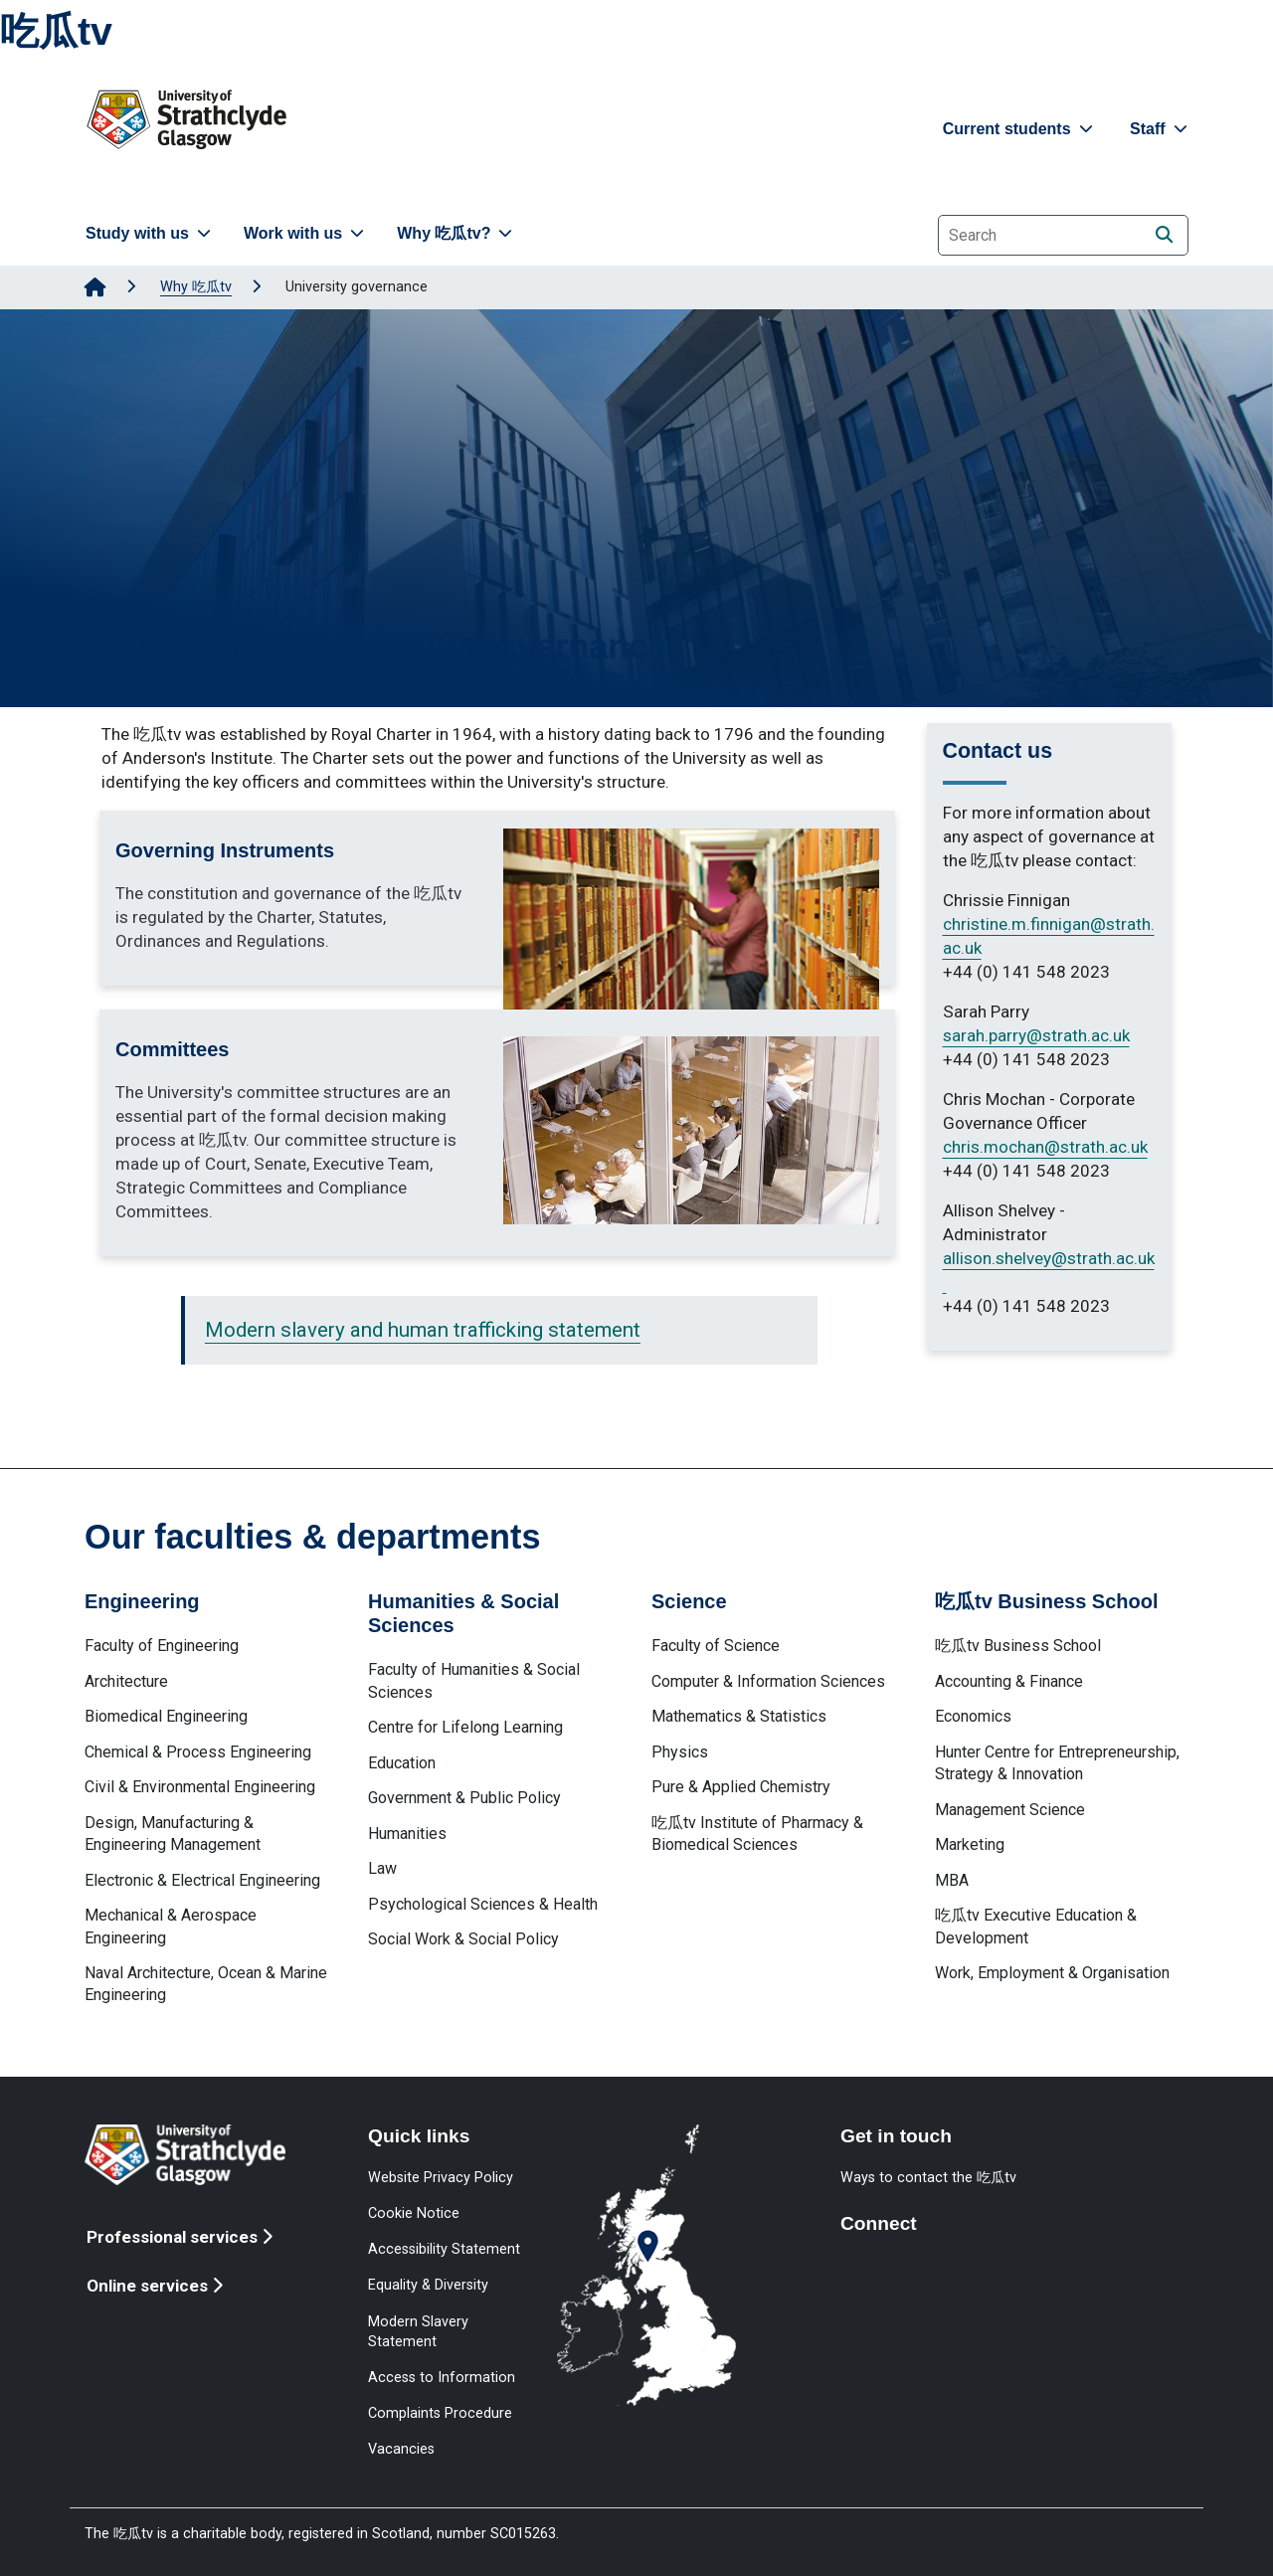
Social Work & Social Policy (463, 1939)
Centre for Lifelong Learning (465, 1727)
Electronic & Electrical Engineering (202, 1880)
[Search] (1163, 234)
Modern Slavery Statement (418, 2330)
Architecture (126, 1681)
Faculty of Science (715, 1645)
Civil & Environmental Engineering (200, 1786)
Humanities (407, 1833)
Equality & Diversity (428, 2285)
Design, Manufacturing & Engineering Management (173, 1833)
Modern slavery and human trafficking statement (422, 1330)
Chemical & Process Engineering (198, 1752)
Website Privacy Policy (440, 2176)
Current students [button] (1020, 128)
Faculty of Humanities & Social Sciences (474, 1680)
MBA (952, 1880)
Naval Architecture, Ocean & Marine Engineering (206, 1983)
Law (382, 1868)
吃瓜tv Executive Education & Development (1036, 1926)
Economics (973, 1716)
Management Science (1010, 1809)
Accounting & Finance (1009, 1681)
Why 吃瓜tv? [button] (456, 233)
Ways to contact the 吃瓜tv (928, 2176)
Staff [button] (1160, 128)
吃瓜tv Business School (1018, 1645)
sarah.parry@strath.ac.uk (1036, 1035)
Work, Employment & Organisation (1052, 1972)
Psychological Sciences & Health (483, 1904)
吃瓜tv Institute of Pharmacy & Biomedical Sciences (757, 1833)
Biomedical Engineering (166, 1716)
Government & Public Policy (464, 1797)
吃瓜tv (56, 31)
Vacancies (401, 2449)
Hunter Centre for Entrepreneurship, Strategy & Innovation (1057, 1763)
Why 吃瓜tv (196, 286)
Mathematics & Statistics (738, 1716)
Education (402, 1762)
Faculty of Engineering (162, 1645)
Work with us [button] (306, 233)
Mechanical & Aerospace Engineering (171, 1926)
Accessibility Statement (444, 2249)
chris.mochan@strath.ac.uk (1045, 1147)
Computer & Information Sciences (768, 1681)
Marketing (969, 1844)
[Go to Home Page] (95, 286)
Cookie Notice (413, 2213)
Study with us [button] (150, 233)
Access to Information (441, 2376)
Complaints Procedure (440, 2413)
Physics (679, 1752)
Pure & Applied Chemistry (740, 1786)
